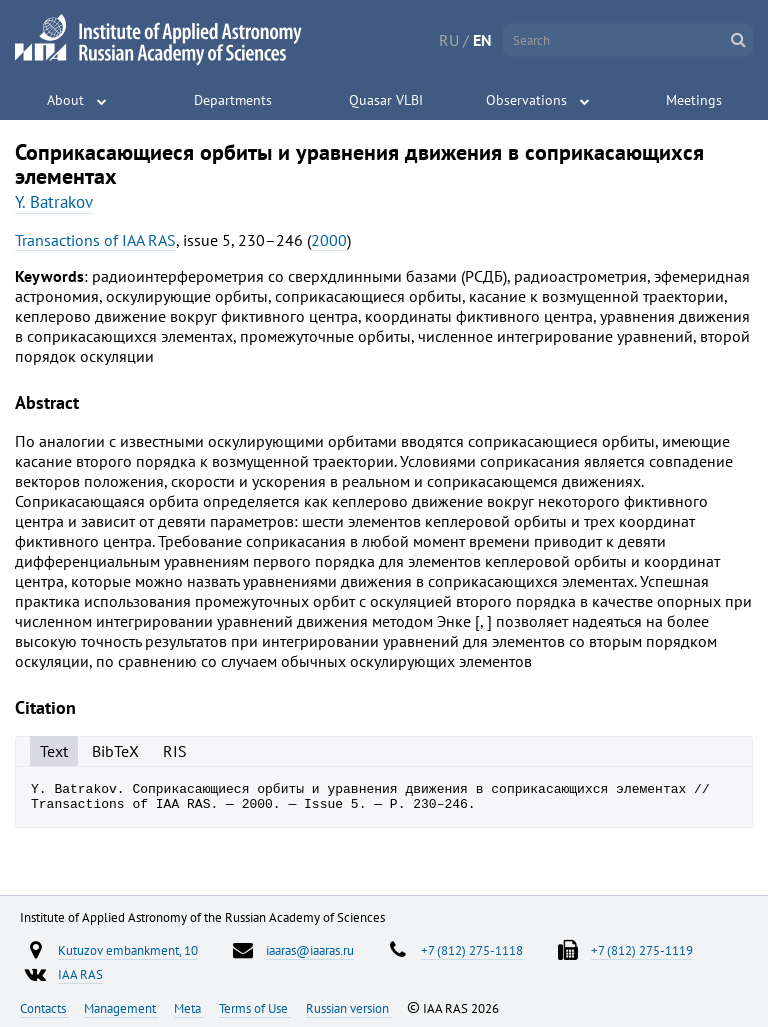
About (65, 100)
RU (449, 40)
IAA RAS (80, 974)
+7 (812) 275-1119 (642, 950)
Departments (233, 100)
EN (482, 40)
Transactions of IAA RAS (95, 240)
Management (121, 1008)
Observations (526, 100)
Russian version (349, 1008)
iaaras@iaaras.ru (310, 950)
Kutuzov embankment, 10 (128, 950)
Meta (189, 1008)
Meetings (694, 100)
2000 (329, 240)
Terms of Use (255, 1008)
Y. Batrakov (54, 202)
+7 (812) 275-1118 (472, 950)
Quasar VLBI (386, 100)
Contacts (44, 1008)
